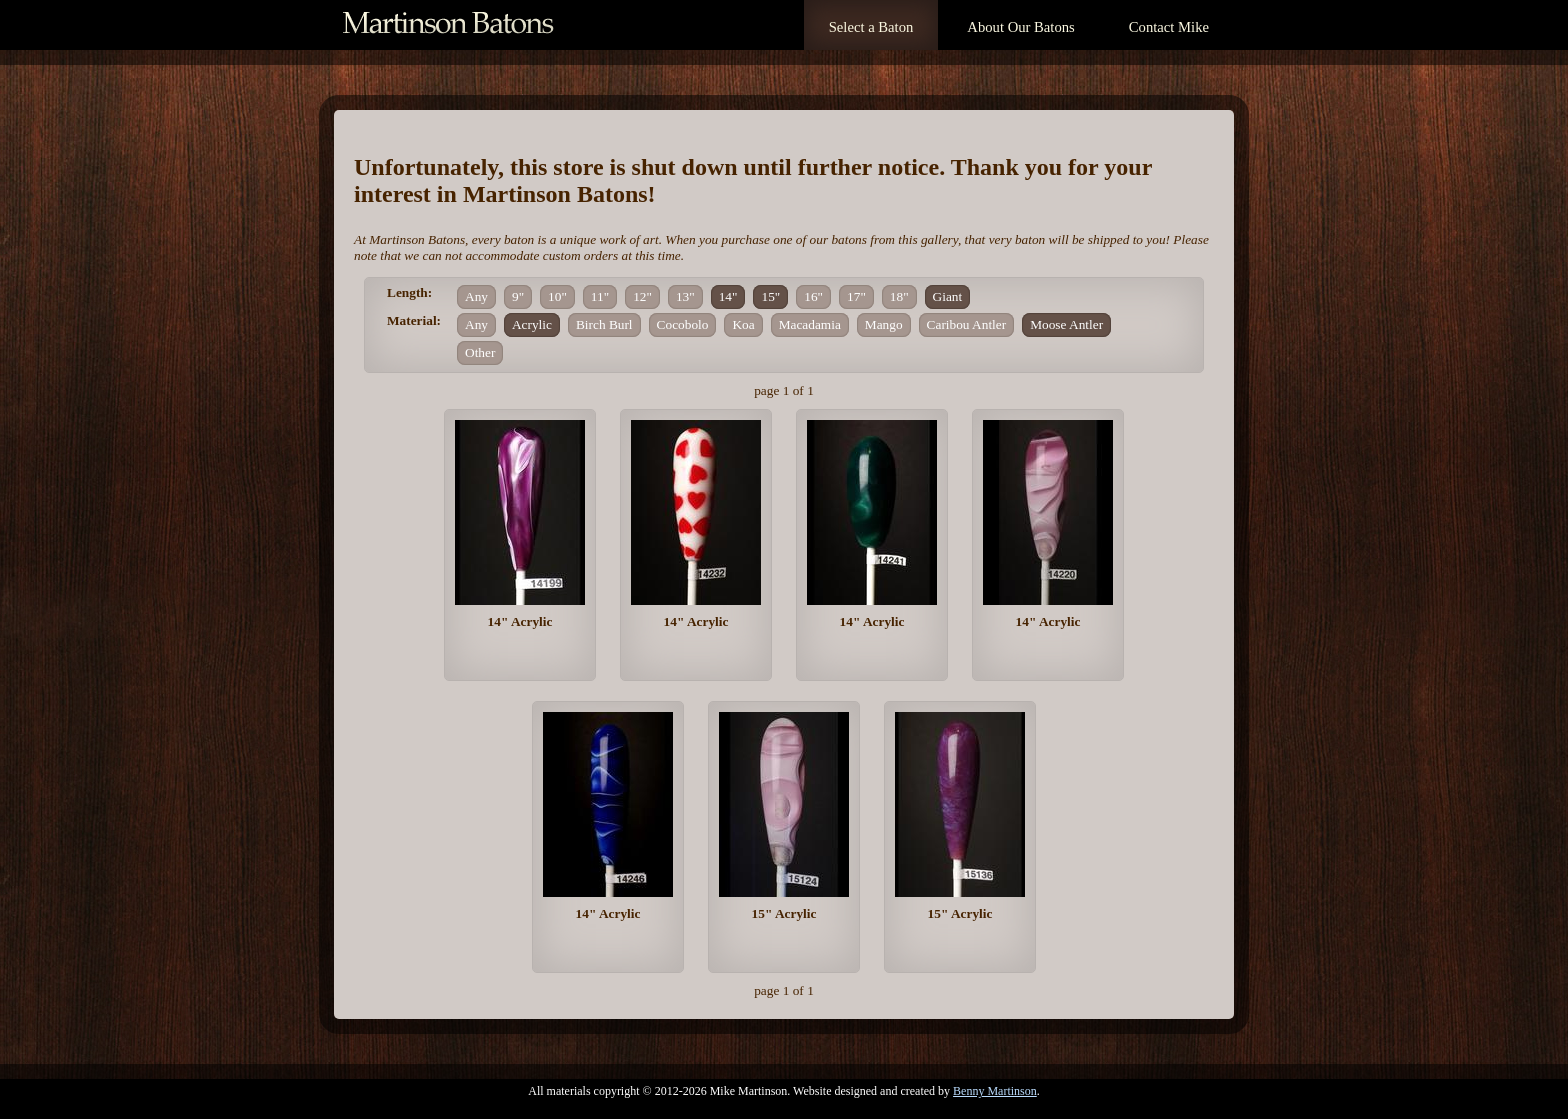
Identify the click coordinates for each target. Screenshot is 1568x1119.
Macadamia (810, 324)
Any (476, 296)
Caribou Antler (967, 324)
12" (642, 296)
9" (518, 296)
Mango (884, 324)
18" (899, 296)
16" (813, 296)
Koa (743, 324)
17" (856, 296)
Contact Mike (1169, 27)
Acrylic (532, 324)
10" (557, 296)
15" (770, 296)
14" (728, 296)
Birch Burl (604, 324)
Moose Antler (1066, 324)
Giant (948, 296)
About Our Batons (1020, 27)
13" (685, 296)
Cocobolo (683, 324)
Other (480, 352)
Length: (409, 292)
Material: (414, 320)
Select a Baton (871, 27)
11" (600, 296)
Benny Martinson (995, 1091)
